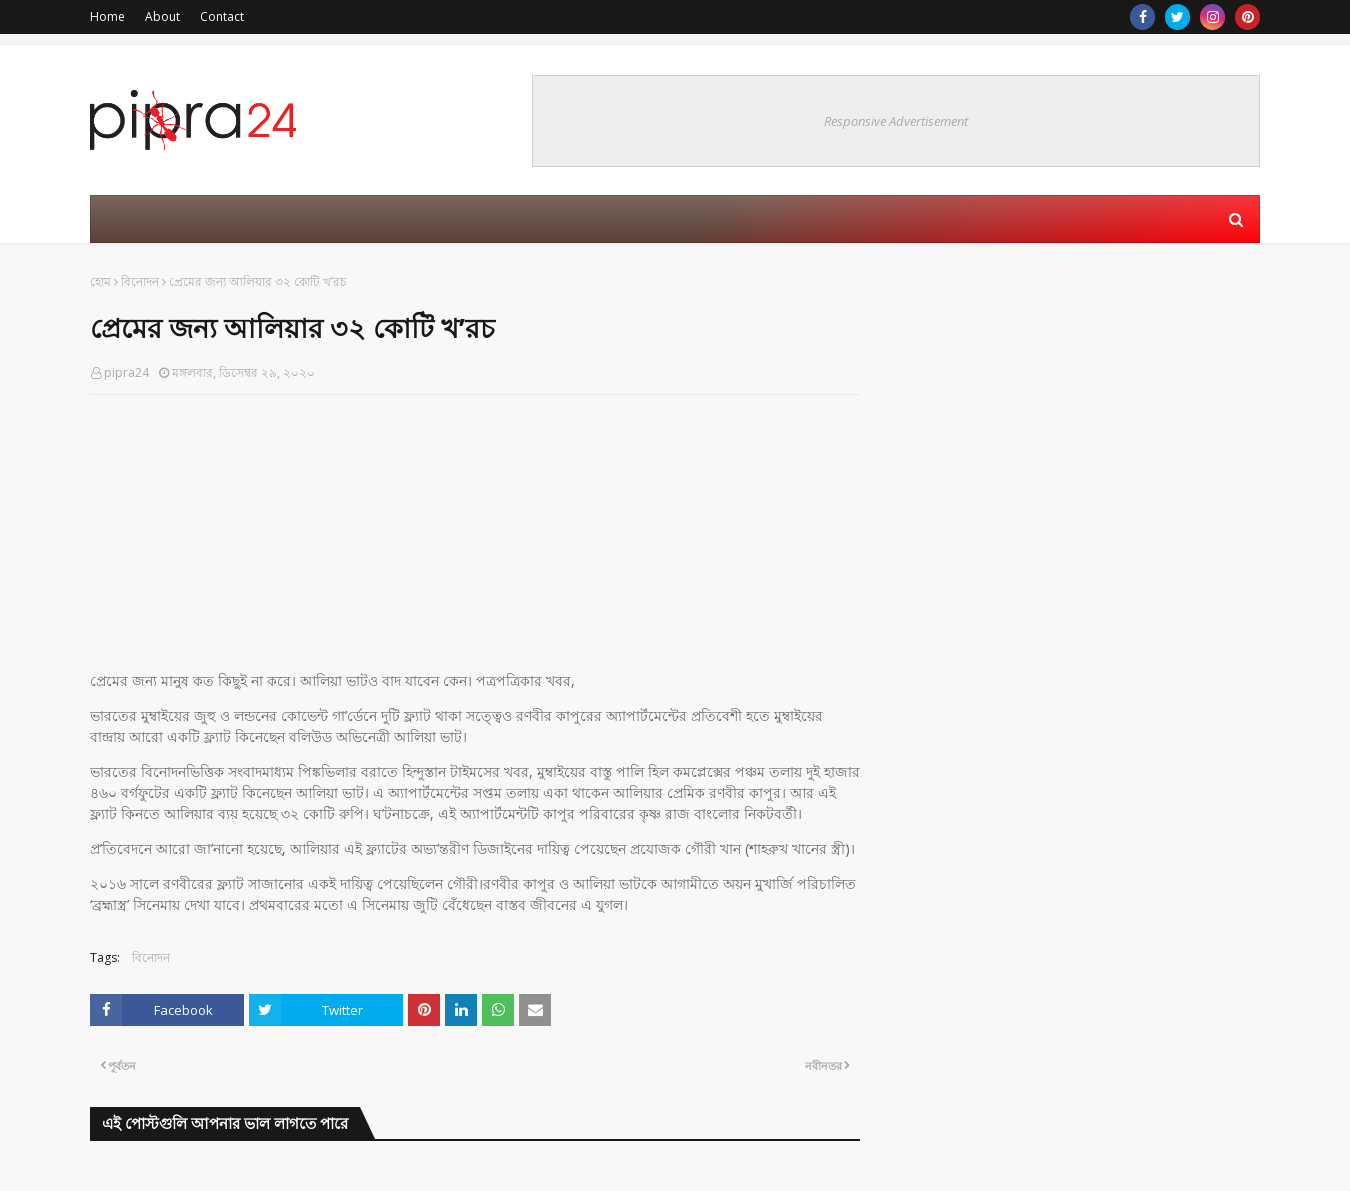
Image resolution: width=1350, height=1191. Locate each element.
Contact (222, 16)
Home (107, 16)
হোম (100, 281)
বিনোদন (140, 281)
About (162, 16)
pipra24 (126, 372)
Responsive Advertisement (896, 121)
